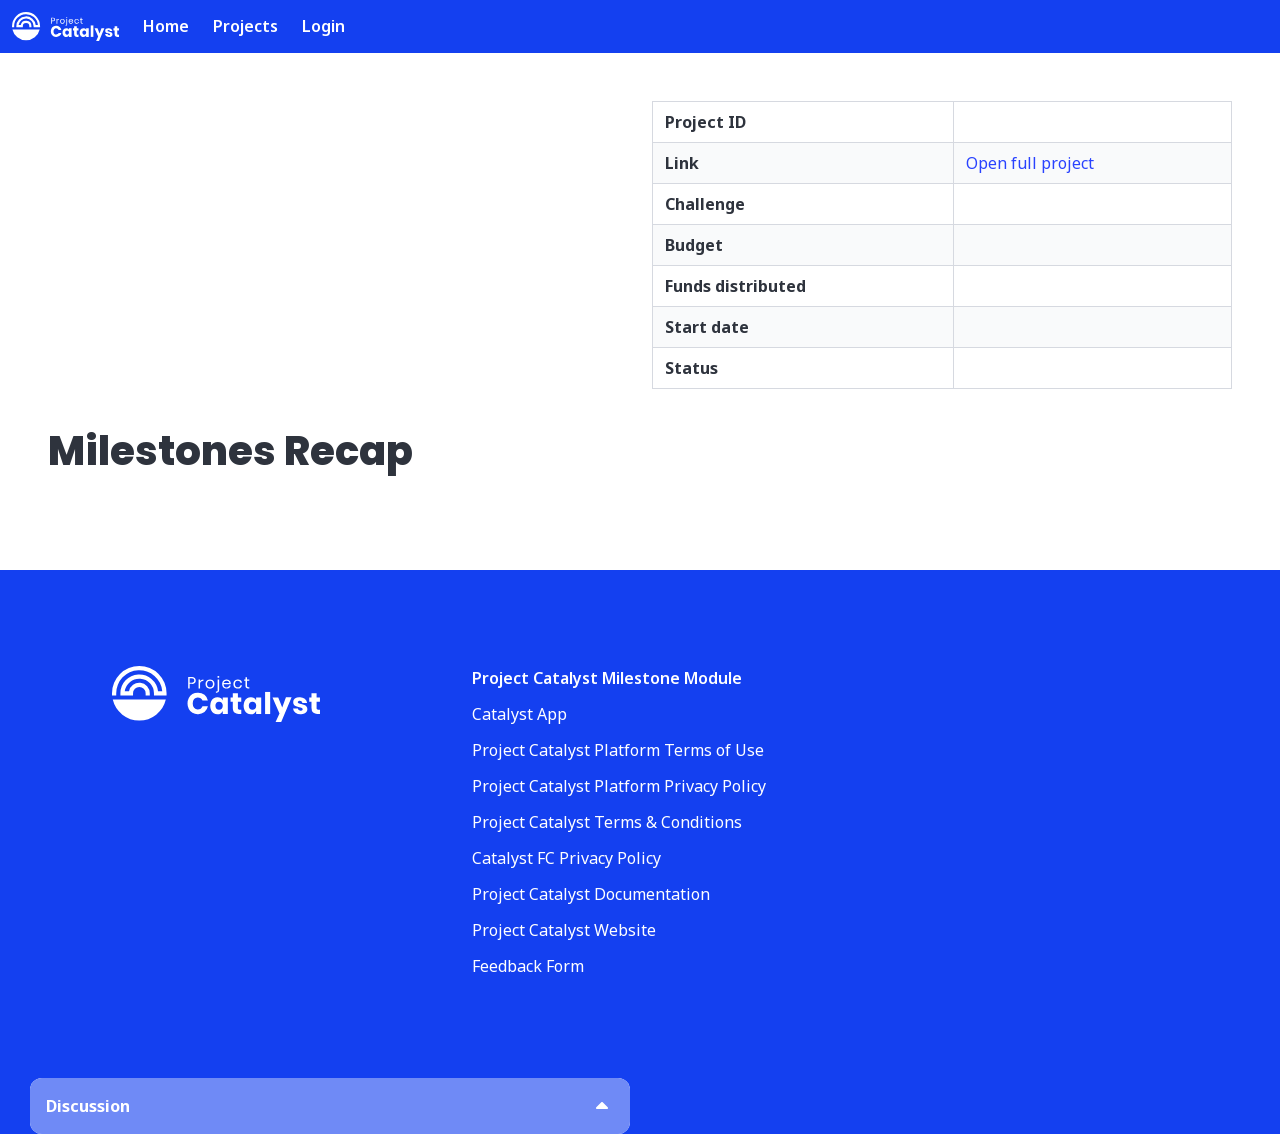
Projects (245, 26)
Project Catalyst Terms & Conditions (607, 822)
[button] (330, 1106)
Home (166, 26)
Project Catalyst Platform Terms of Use (618, 750)
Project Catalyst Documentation (591, 894)
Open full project (1030, 163)
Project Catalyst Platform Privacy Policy (619, 786)
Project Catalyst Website (564, 930)
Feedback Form (528, 966)
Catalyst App (519, 714)
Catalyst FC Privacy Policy (566, 858)
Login (323, 26)
